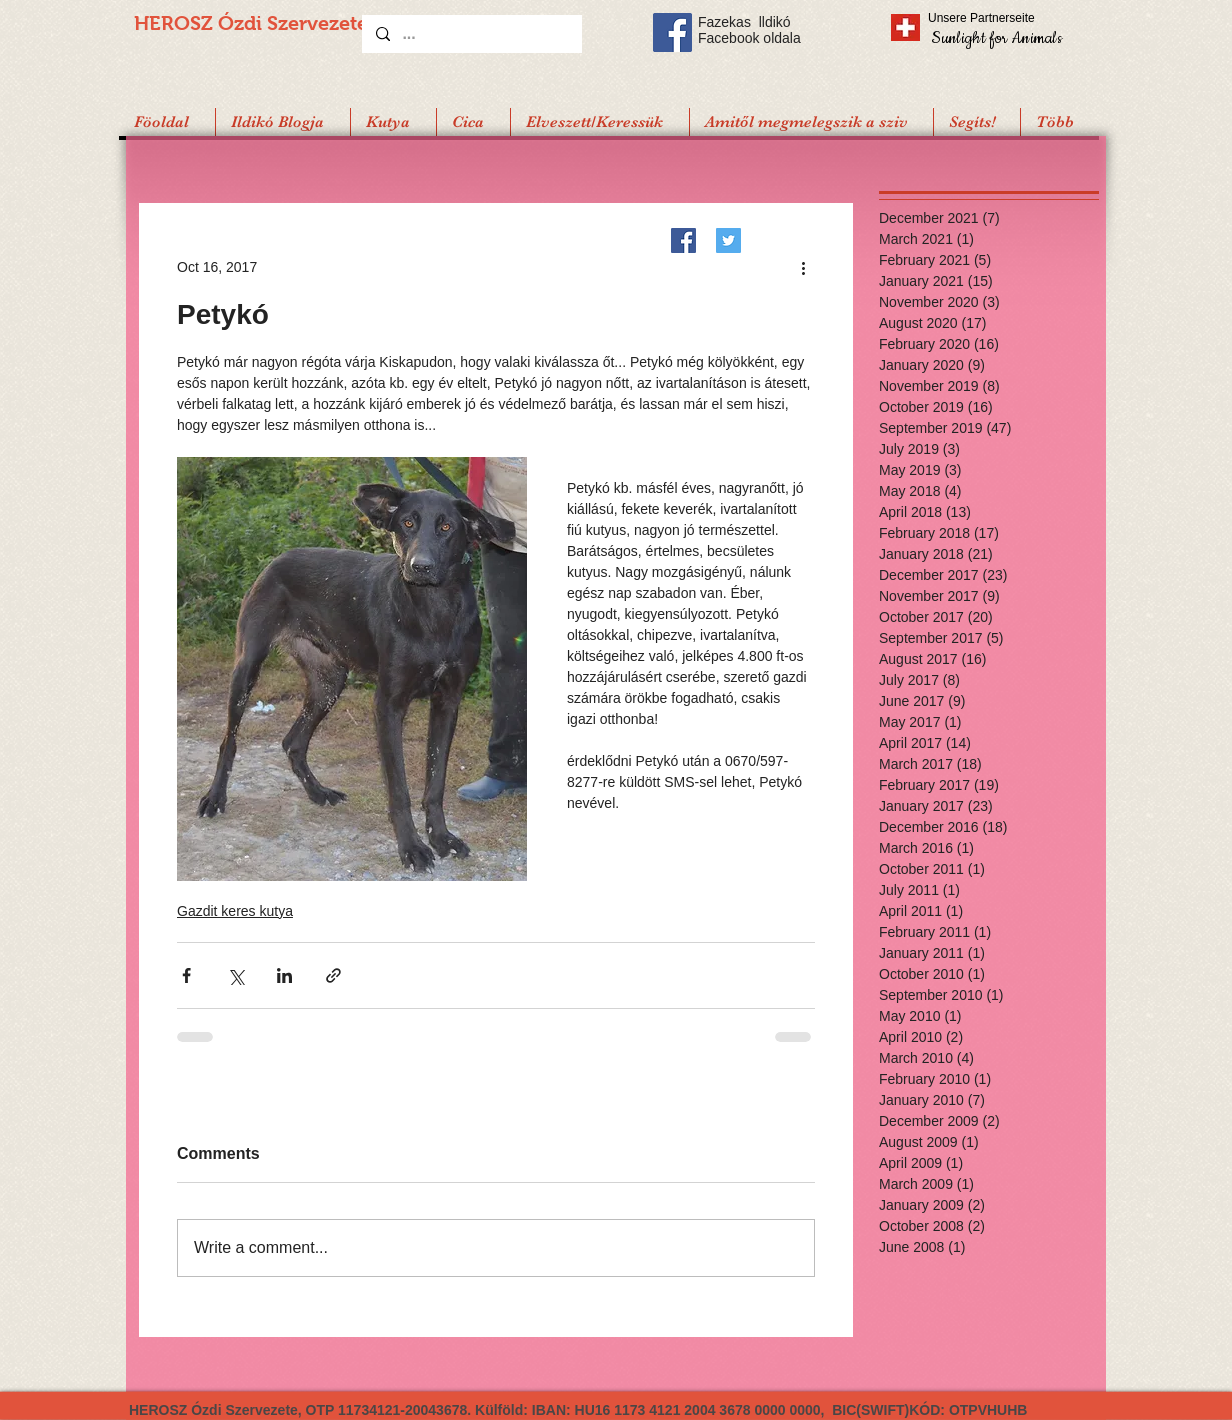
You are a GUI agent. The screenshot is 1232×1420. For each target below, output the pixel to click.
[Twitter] (728, 240)
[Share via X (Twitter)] (235, 975)
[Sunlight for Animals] (995, 37)
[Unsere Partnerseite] (1009, 18)
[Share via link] (333, 975)
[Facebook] (683, 240)
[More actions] (803, 267)
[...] (471, 34)
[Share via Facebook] (186, 975)
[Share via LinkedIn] (284, 975)
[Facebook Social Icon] (672, 32)
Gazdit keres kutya (235, 911)
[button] (976, 122)
